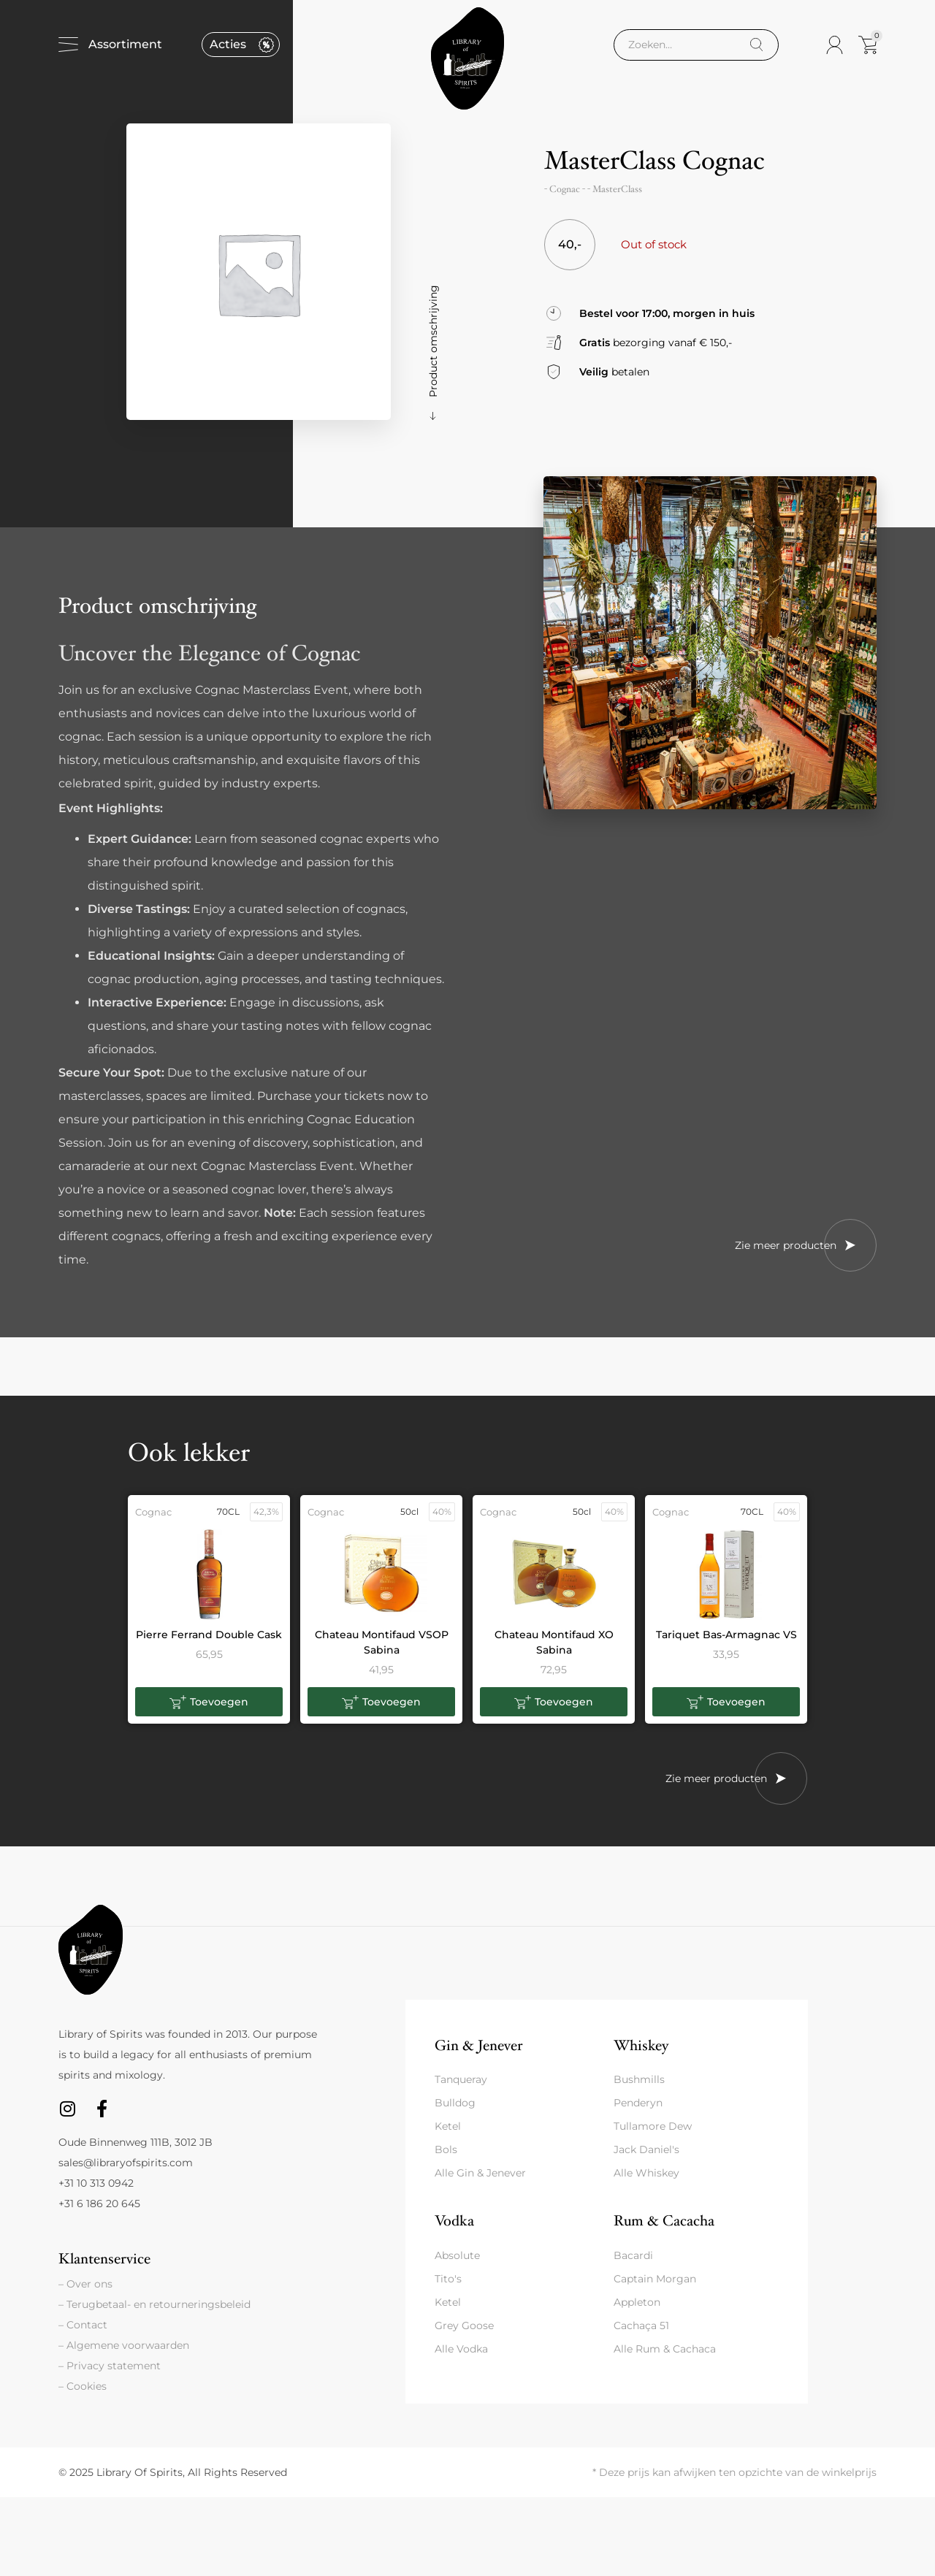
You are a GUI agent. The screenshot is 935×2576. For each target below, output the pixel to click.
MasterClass (617, 189)
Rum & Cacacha (664, 2221)
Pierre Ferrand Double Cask (209, 1634)
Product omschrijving (433, 341)
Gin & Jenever (478, 2045)
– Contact (82, 2324)
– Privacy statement (109, 2365)
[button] (209, 1701)
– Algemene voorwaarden (123, 2345)
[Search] (756, 45)
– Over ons (85, 2283)
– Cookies (82, 2386)
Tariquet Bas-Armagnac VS (726, 1634)
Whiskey (641, 2045)
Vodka (454, 2221)
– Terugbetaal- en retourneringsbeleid (154, 2304)
